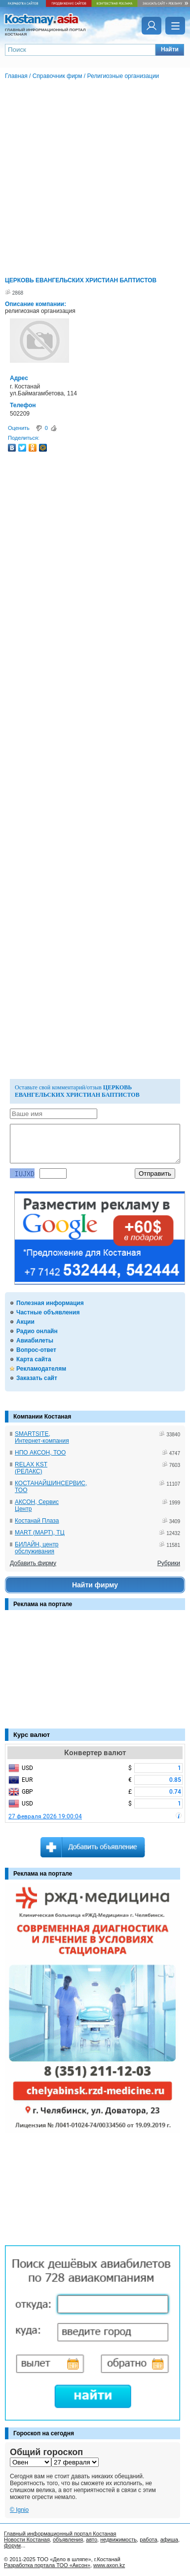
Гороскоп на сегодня (43, 2433)
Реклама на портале (42, 1604)
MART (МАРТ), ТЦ (40, 1532)
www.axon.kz (109, 2565)
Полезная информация (50, 1303)
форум (12, 2545)
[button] (169, 50)
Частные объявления (47, 1312)
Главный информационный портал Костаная (60, 2534)
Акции (25, 1321)
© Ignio (19, 2509)
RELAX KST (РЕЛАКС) (31, 1468)
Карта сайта (33, 1359)
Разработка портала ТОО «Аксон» (47, 2565)
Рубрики (168, 1563)
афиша (169, 2539)
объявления (68, 2539)
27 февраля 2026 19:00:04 (45, 1816)
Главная (16, 76)
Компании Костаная (42, 1416)
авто (91, 2539)
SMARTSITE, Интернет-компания (42, 1437)
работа (148, 2539)
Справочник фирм (57, 76)
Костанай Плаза (37, 1520)
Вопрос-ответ (36, 1349)
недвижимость (118, 2539)
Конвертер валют (95, 1752)
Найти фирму (95, 1585)
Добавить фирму (33, 1563)
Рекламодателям (41, 1368)
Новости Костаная (27, 2539)
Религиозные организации (123, 76)
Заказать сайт (36, 1378)
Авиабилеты (34, 1340)
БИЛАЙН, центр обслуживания (37, 1548)
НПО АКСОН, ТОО (40, 1452)
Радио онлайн (37, 1331)
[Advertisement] (54, 1674)
